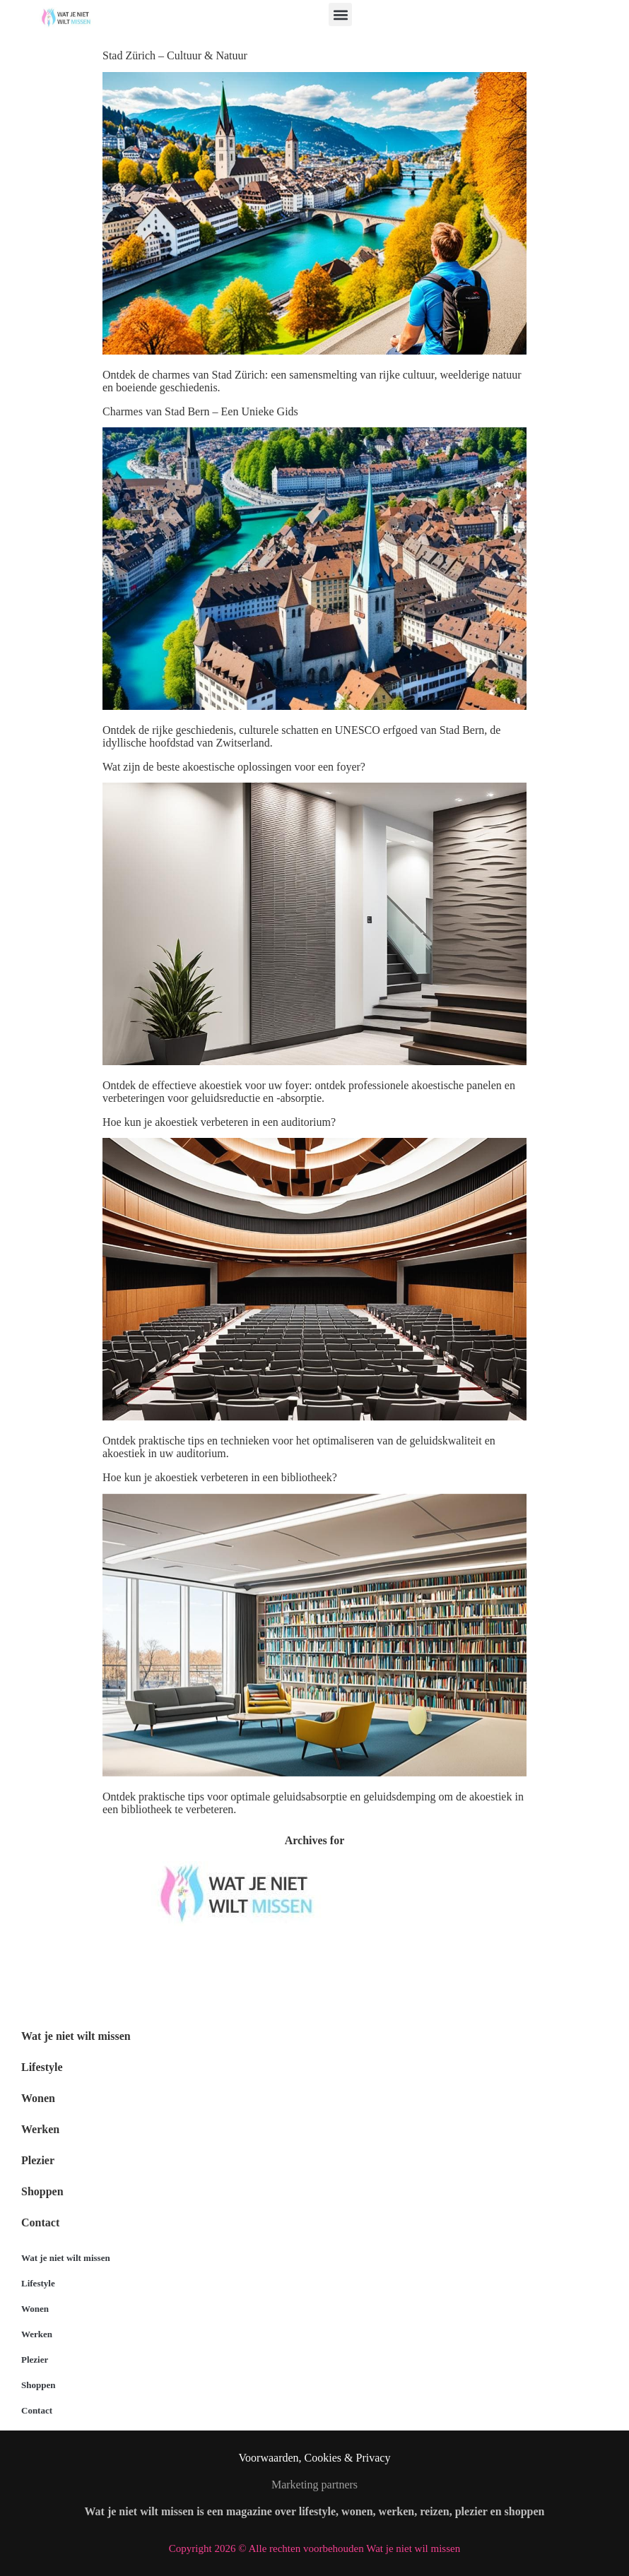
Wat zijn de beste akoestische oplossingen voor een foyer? (233, 767)
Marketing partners (314, 2485)
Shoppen (42, 2191)
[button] (340, 14)
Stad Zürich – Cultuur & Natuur (174, 55)
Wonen (38, 2098)
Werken (40, 2129)
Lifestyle (42, 2067)
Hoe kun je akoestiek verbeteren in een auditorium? (219, 1122)
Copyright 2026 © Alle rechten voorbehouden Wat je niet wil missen (314, 2548)
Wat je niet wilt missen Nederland (83, 1973)
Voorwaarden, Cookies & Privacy (315, 2458)
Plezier (37, 2160)
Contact (40, 2222)
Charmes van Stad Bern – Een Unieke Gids (200, 411)
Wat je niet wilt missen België (75, 1946)
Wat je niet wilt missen (76, 2036)
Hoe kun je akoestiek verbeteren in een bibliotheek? (219, 1477)
